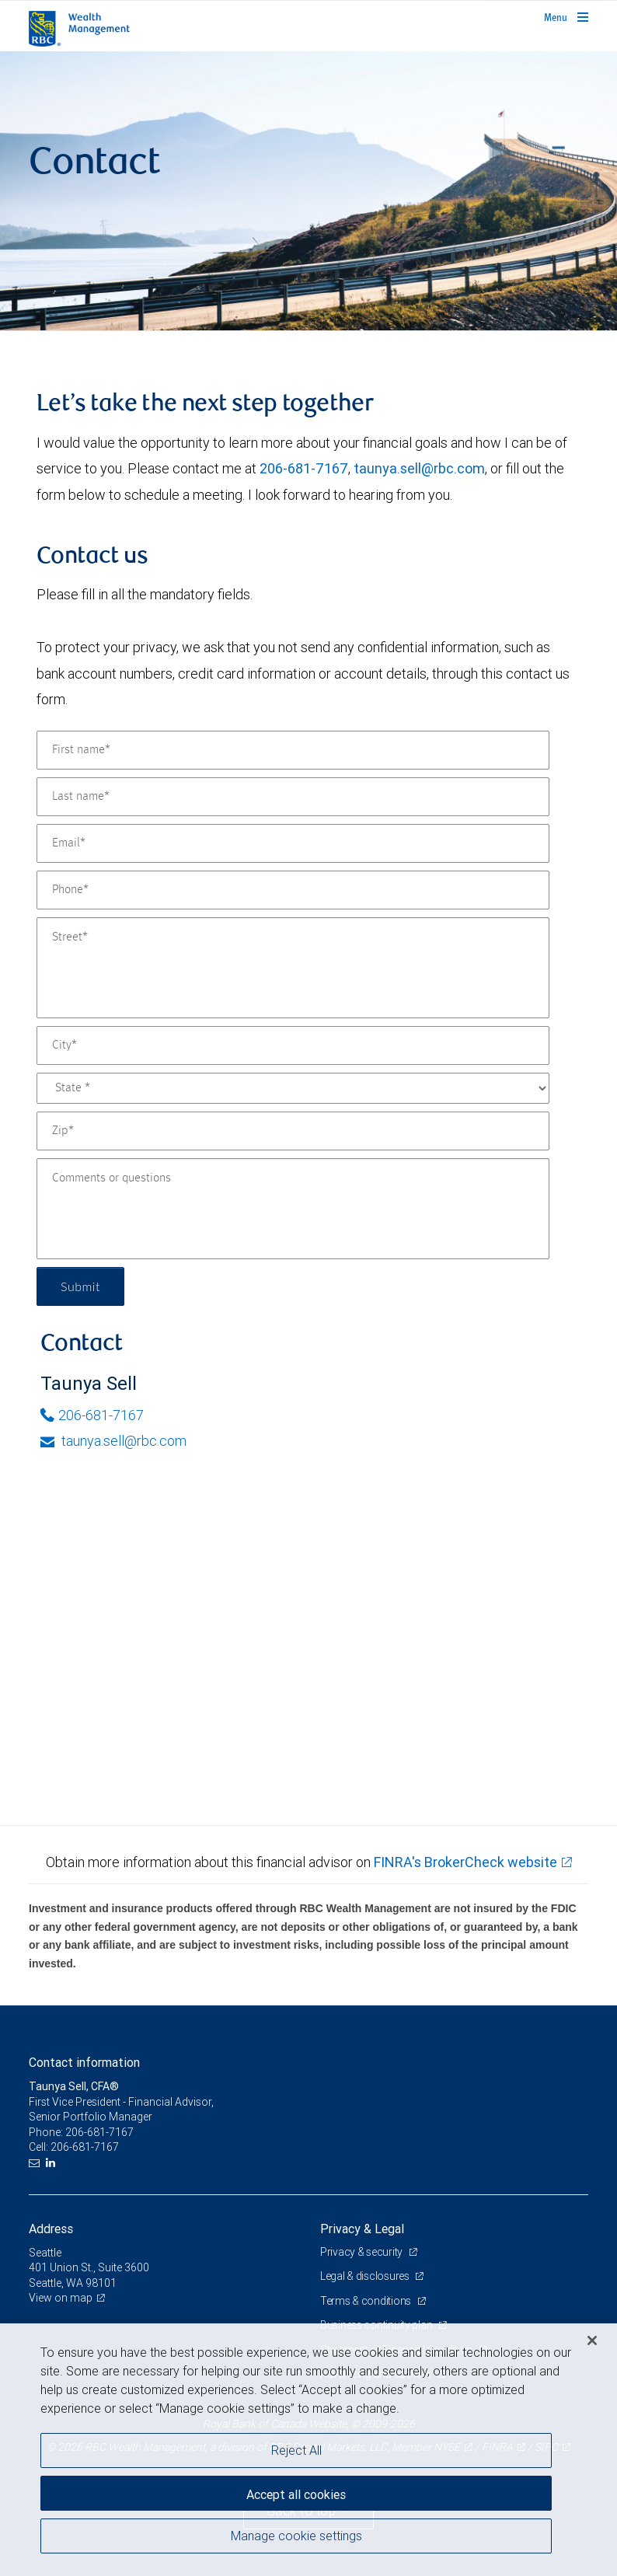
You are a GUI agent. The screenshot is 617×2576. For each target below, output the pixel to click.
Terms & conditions (366, 2301)
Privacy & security (362, 2252)
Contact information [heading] (84, 2062)
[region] (308, 2449)
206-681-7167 (304, 468)
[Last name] (293, 796)
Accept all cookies (296, 2494)
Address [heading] (51, 2228)
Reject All (296, 2450)
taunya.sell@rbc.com (419, 468)
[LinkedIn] (52, 2162)
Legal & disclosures (365, 2276)
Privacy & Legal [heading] (362, 2228)
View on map (60, 2298)
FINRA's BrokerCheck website (465, 1862)
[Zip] (293, 1131)
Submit (80, 1286)
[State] (293, 1088)
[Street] (293, 967)
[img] (308, 191)
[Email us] (36, 2162)
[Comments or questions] (293, 1208)
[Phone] (293, 890)
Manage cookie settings (296, 2535)
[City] (293, 1045)
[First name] (293, 750)
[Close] (592, 2340)
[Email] (293, 843)
